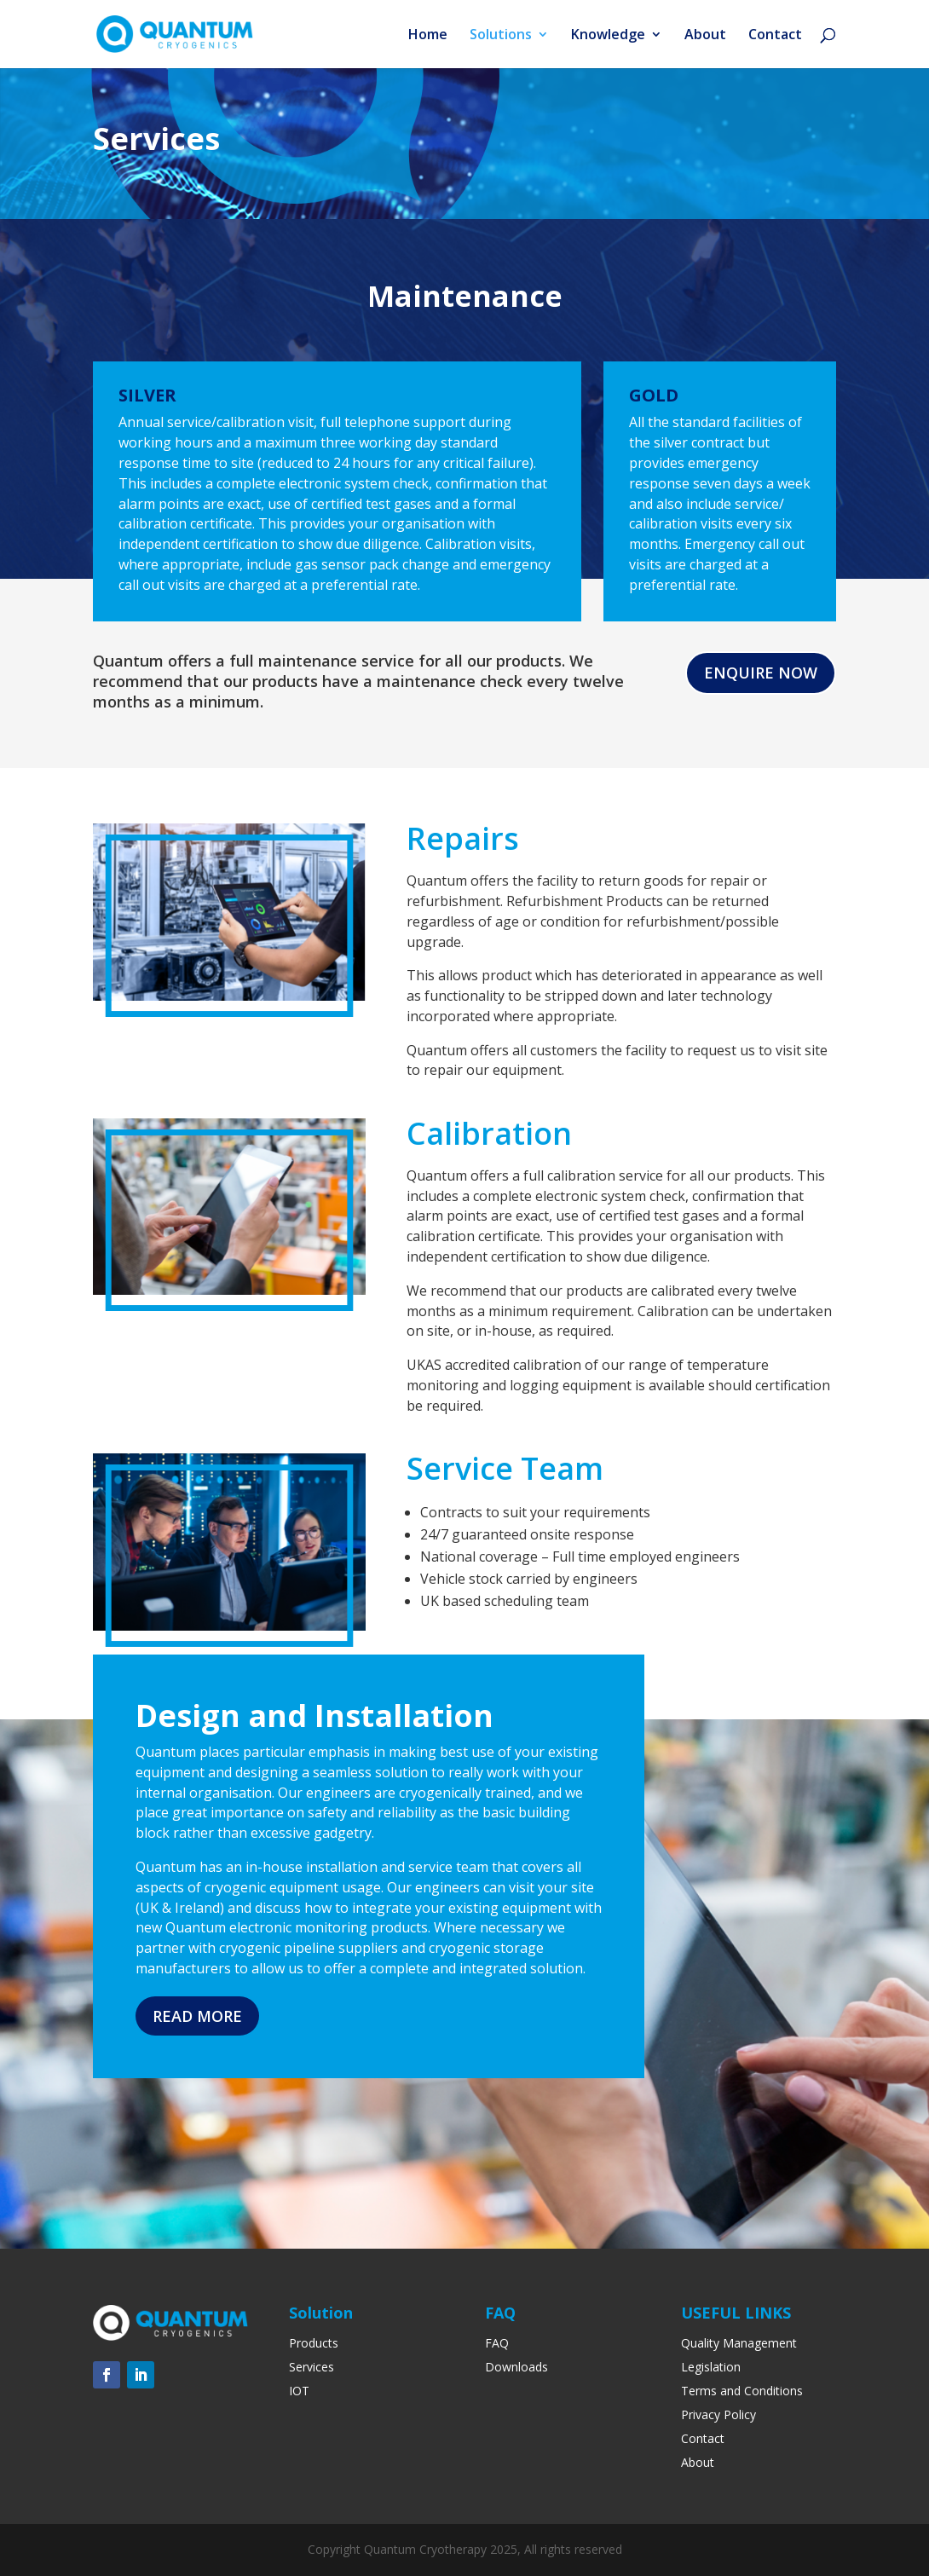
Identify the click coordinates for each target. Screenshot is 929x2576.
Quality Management (739, 2343)
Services (311, 2367)
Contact (775, 35)
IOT (299, 2391)
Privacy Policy (718, 2414)
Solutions (501, 35)
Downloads (516, 2367)
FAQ (497, 2343)
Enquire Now (760, 672)
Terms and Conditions (742, 2391)
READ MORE (197, 2016)
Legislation (711, 2367)
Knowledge (608, 35)
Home (427, 35)
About (705, 35)
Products (313, 2343)
